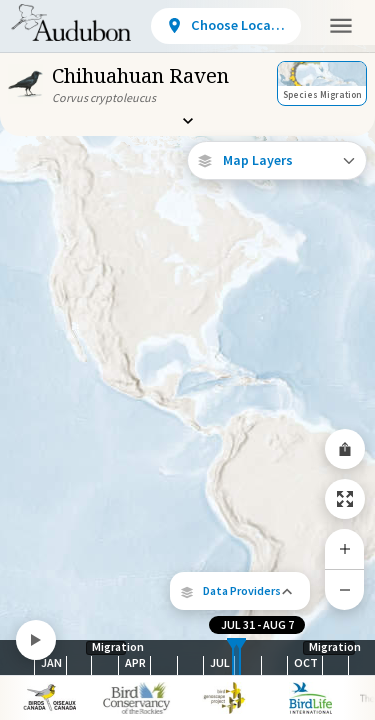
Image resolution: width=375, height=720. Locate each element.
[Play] (36, 640)
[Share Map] (345, 449)
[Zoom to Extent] (345, 499)
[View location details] (226, 26)
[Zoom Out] (345, 589)
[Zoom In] (345, 549)
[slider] (233, 657)
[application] (187, 360)
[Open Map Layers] (277, 160)
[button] (240, 591)
